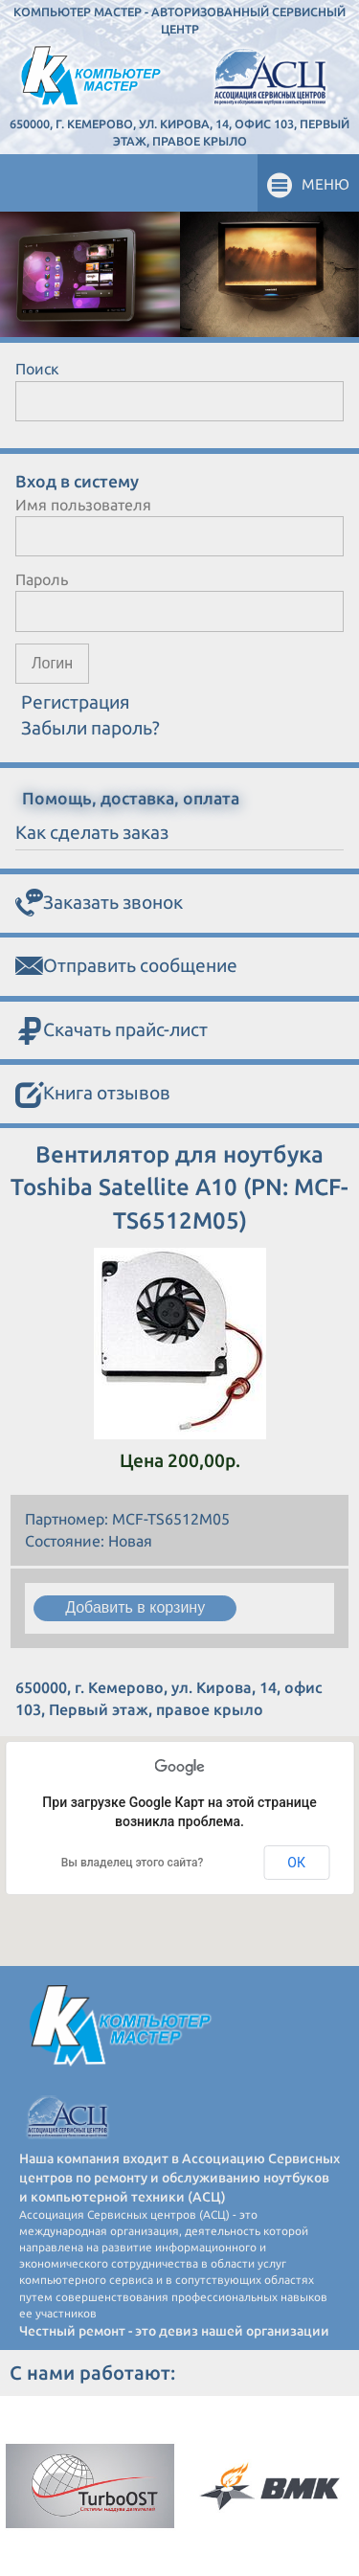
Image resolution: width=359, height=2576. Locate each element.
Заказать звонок (99, 903)
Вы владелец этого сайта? (132, 1862)
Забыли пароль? (90, 727)
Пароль (41, 579)
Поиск (37, 368)
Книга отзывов (92, 1094)
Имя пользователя (83, 504)
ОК (296, 1862)
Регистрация (75, 701)
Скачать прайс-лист (111, 1031)
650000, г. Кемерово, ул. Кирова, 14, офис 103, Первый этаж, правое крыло (179, 132)
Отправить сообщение (126, 967)
